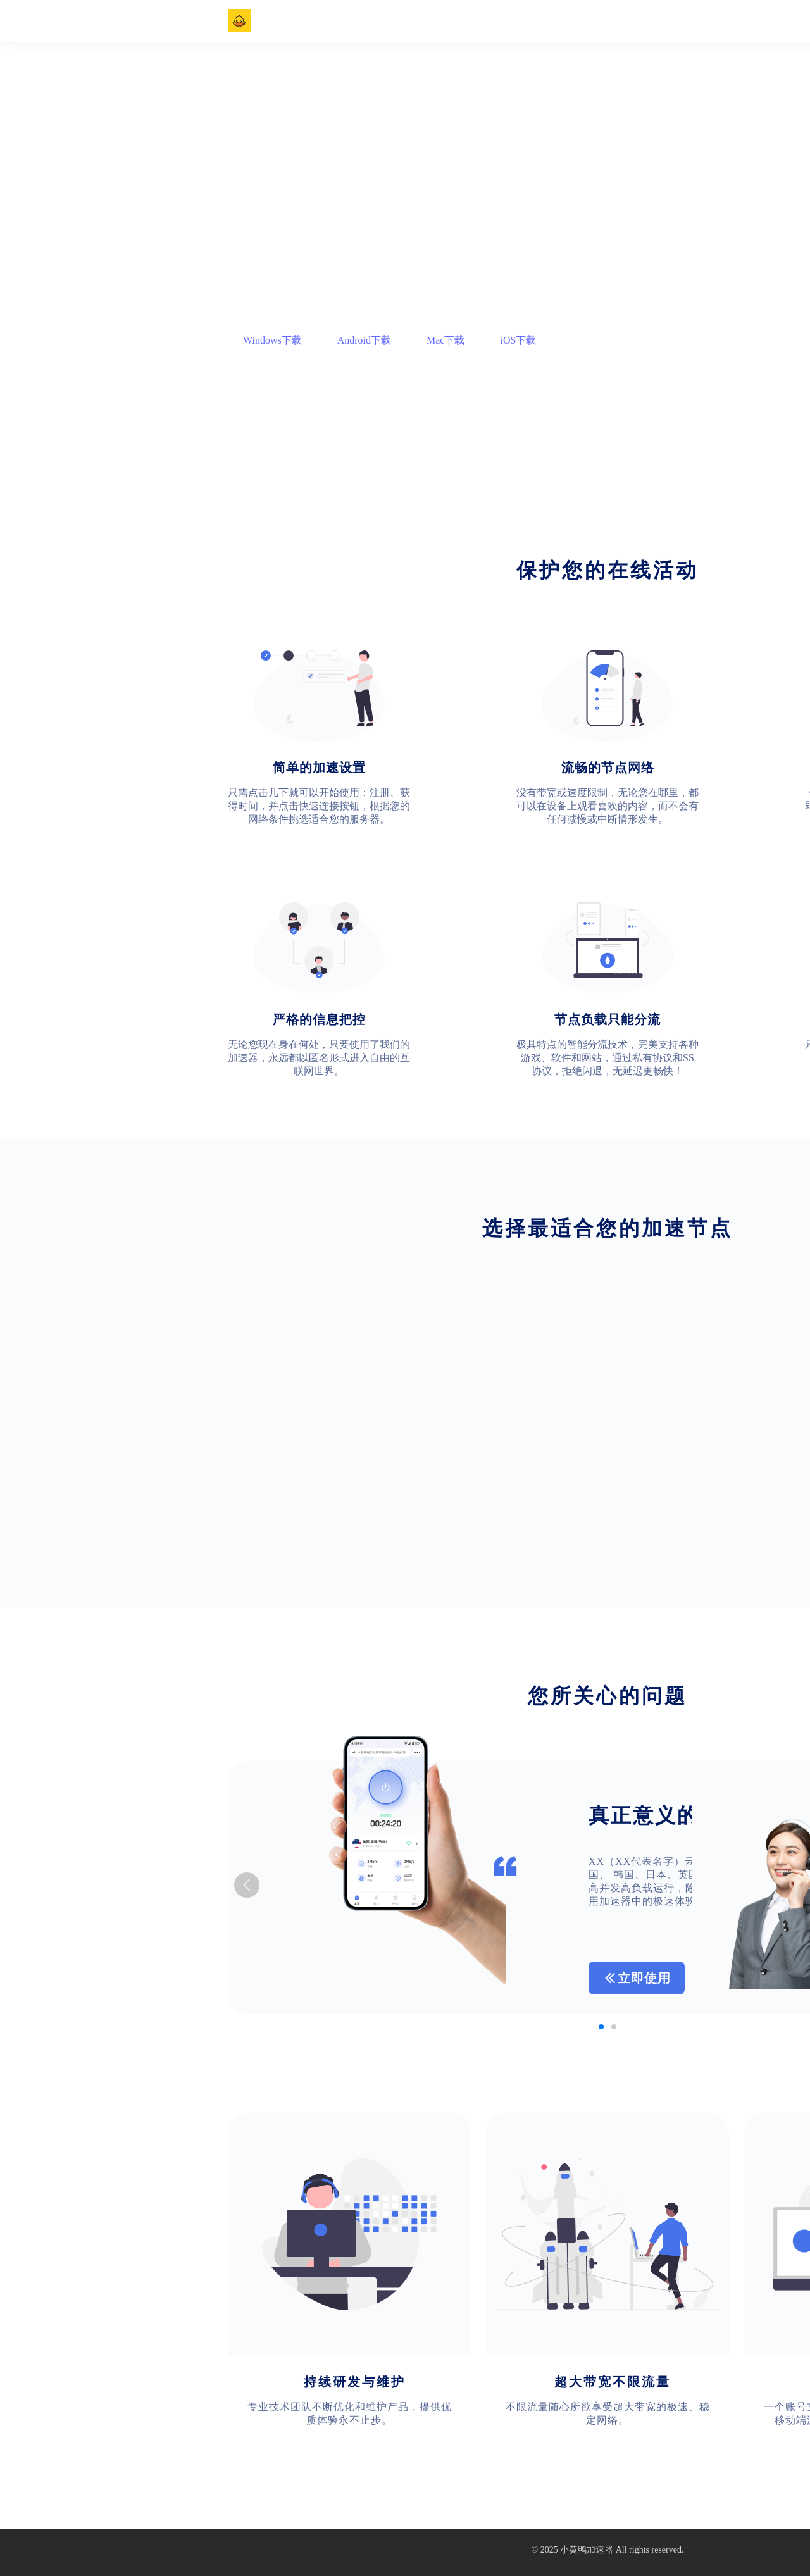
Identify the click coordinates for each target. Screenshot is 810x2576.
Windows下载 (272, 340)
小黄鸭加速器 (586, 2549)
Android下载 (364, 340)
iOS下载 (518, 340)
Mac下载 (445, 340)
